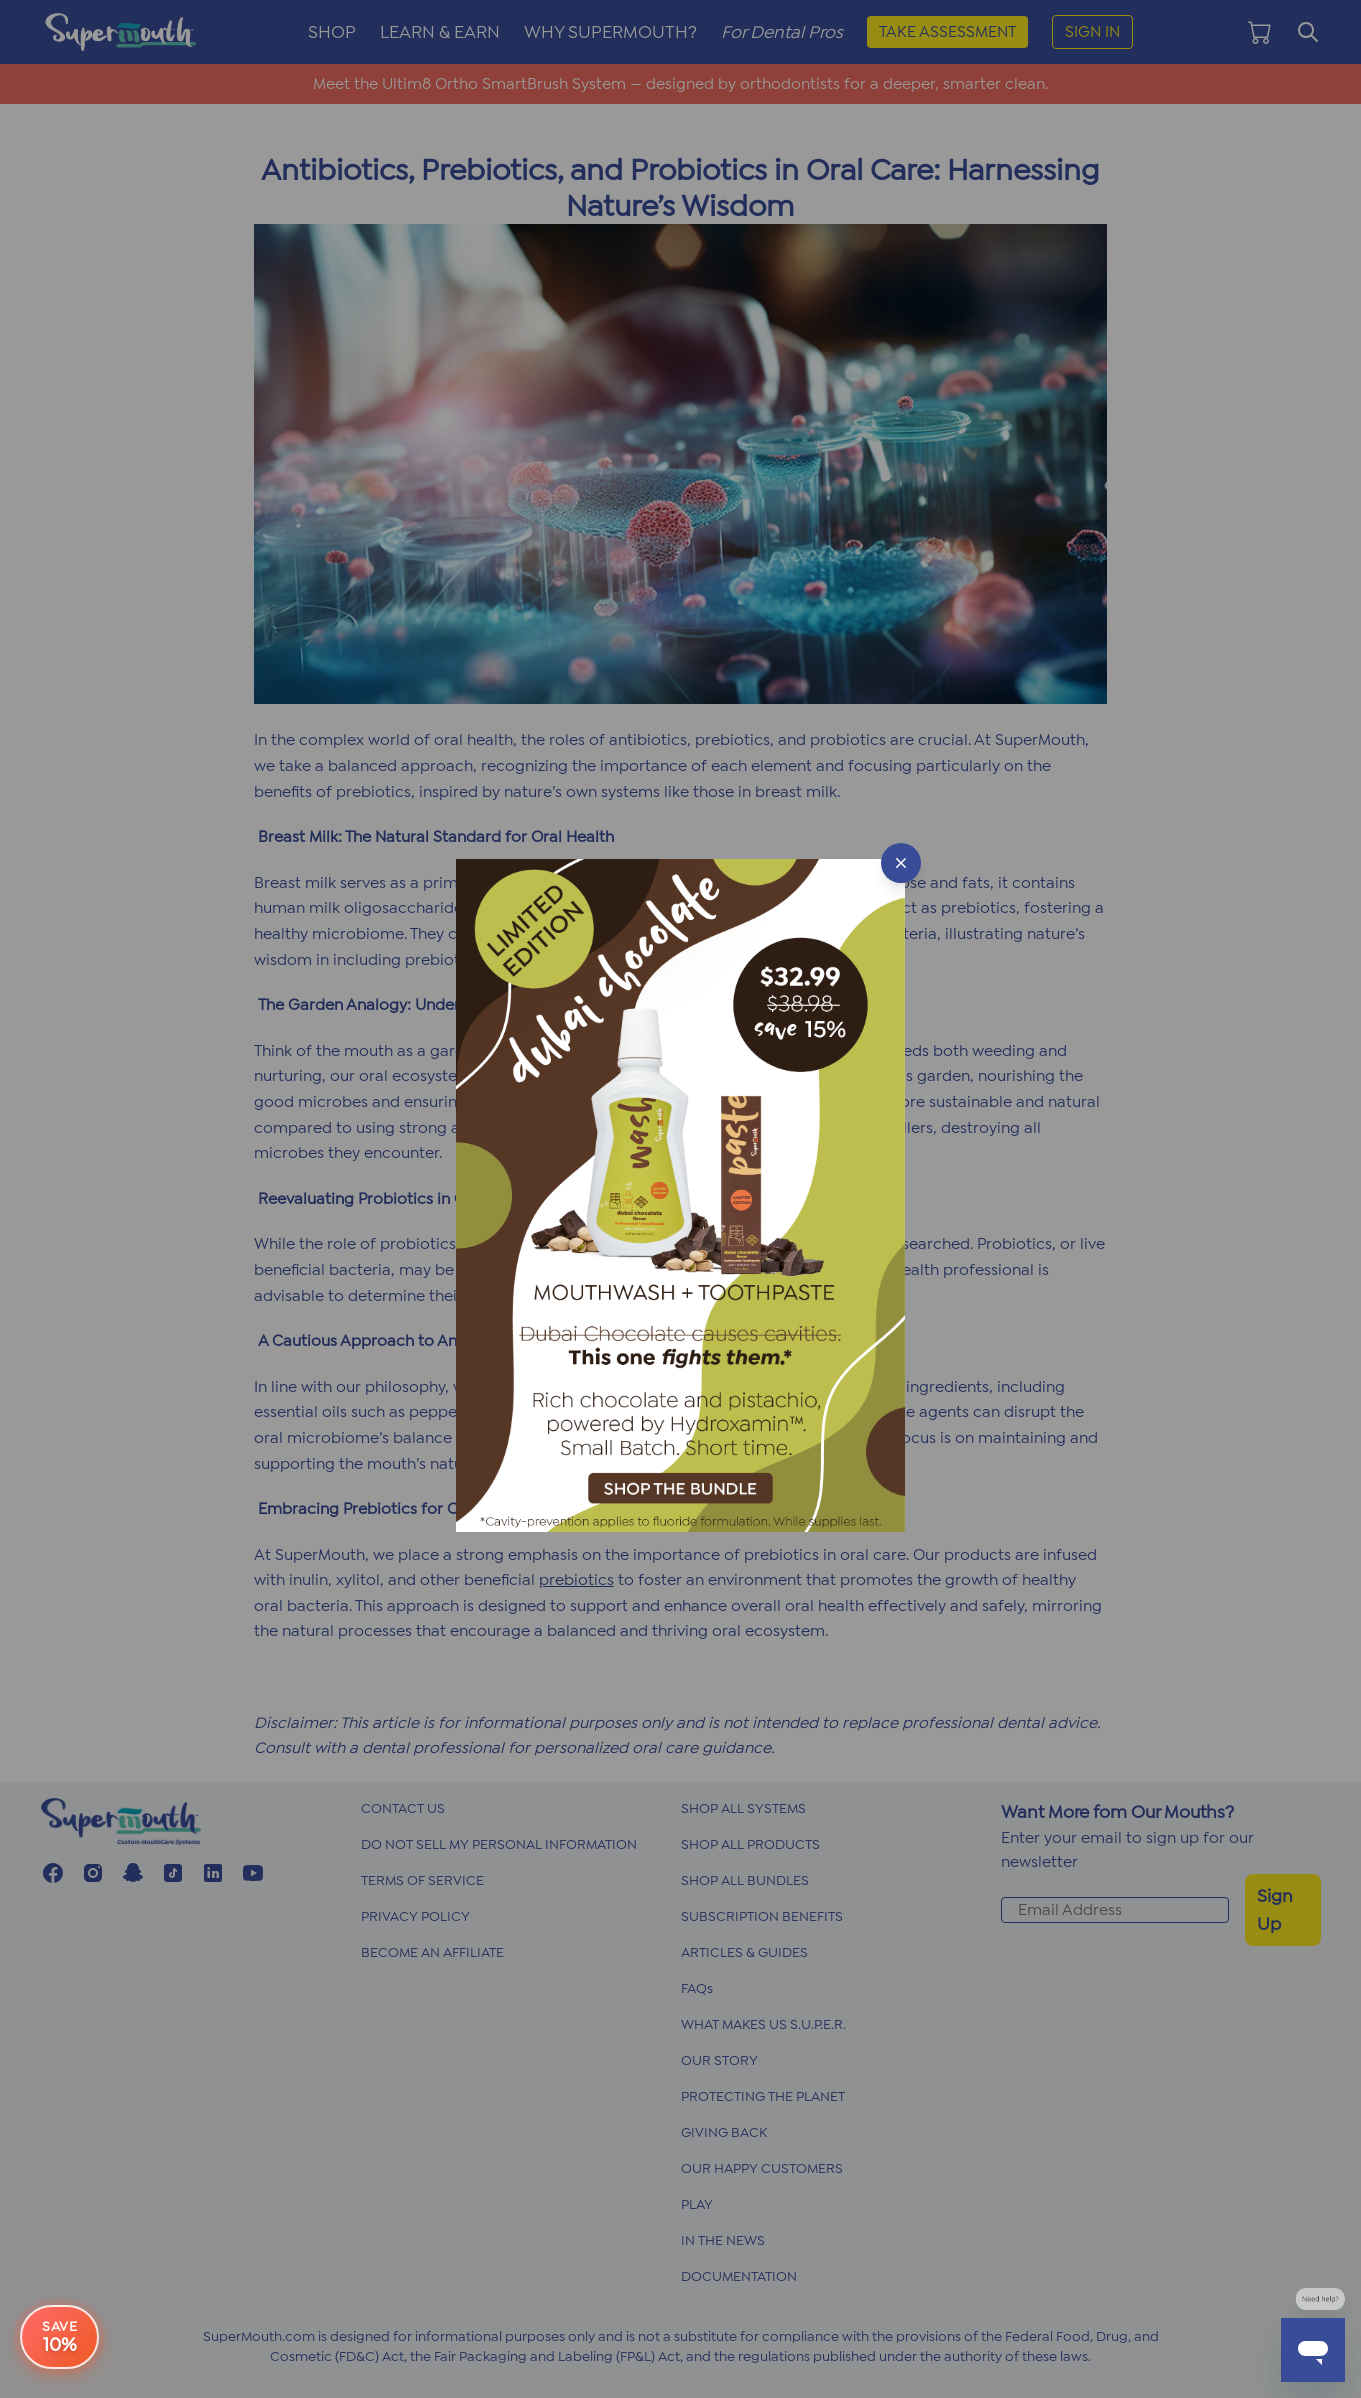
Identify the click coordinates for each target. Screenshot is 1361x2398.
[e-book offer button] (59, 2346)
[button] (680, 1199)
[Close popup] (901, 863)
